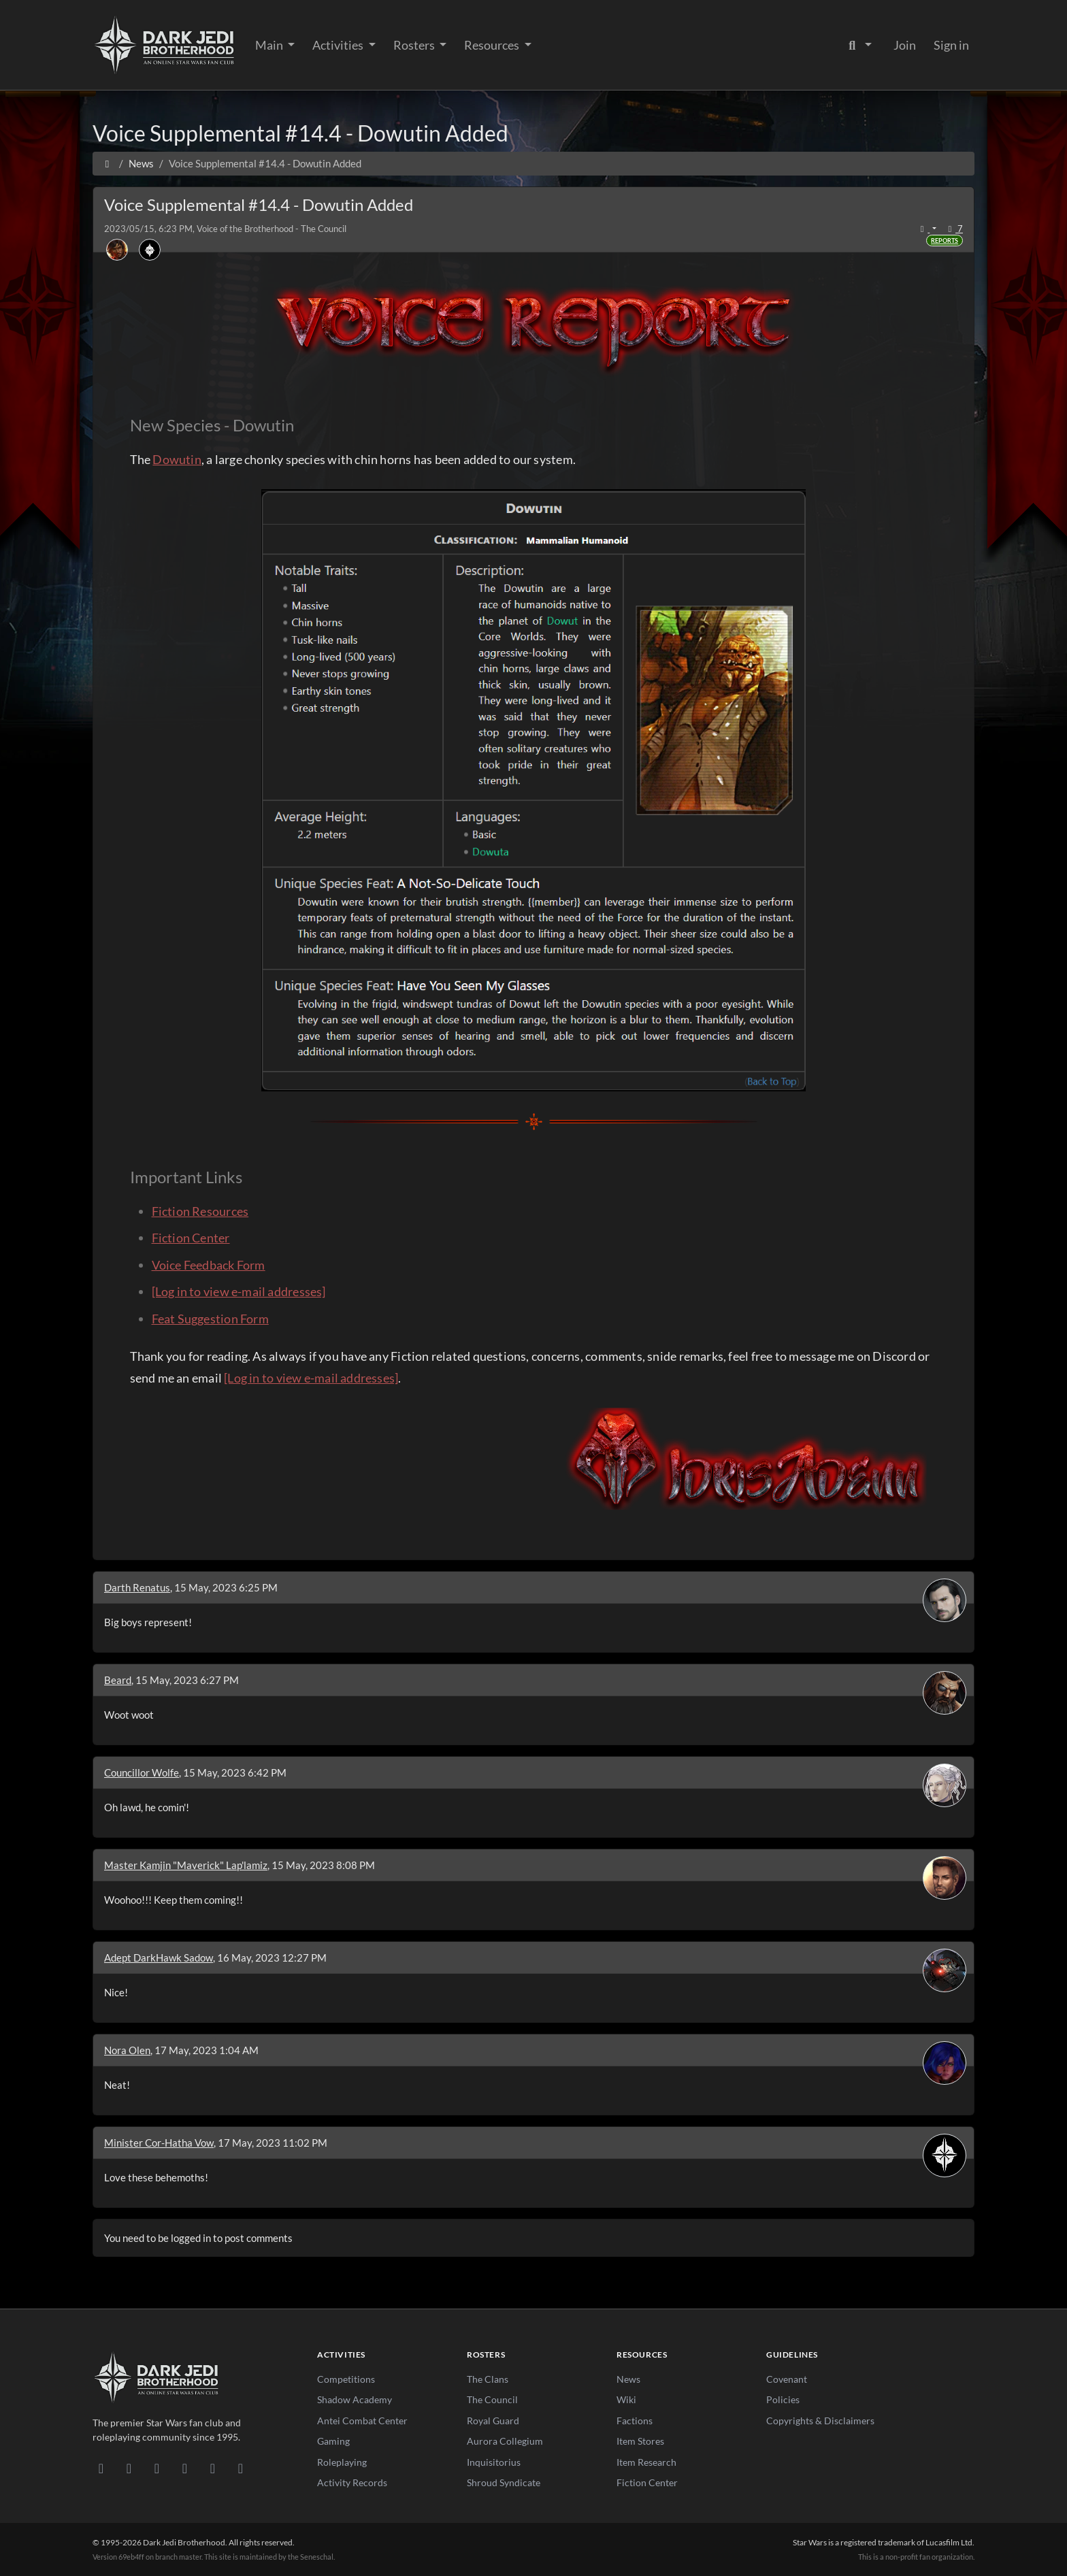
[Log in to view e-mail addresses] (239, 1291)
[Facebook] (156, 2468)
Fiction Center (191, 1237)
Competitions (346, 2379)
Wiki (626, 2399)
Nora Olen (127, 2050)
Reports (944, 240)
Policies (783, 2399)
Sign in (951, 44)
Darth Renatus (137, 1587)
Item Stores (640, 2441)
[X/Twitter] (212, 2468)
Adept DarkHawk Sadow (158, 1957)
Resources (492, 44)
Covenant (786, 2379)
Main (270, 44)
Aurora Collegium (505, 2441)
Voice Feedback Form (208, 1264)
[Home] (107, 163)
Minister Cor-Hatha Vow (159, 2142)
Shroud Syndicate (503, 2482)
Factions (635, 2420)
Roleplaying (342, 2462)
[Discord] (101, 2468)
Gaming (333, 2441)
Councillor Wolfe (141, 1772)
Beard (117, 1680)
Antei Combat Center (362, 2420)
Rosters (415, 44)
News (628, 2379)
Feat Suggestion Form (210, 1318)
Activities (338, 44)
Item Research (646, 2462)
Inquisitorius (494, 2462)
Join (904, 44)
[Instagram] (184, 2468)
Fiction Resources (200, 1211)
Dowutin (176, 459)
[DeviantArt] (128, 2468)
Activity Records (352, 2482)
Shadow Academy (354, 2399)
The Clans (487, 2379)
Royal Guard (493, 2420)
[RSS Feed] (240, 2468)
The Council (492, 2399)
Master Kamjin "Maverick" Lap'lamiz (185, 1865)
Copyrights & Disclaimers (820, 2420)
